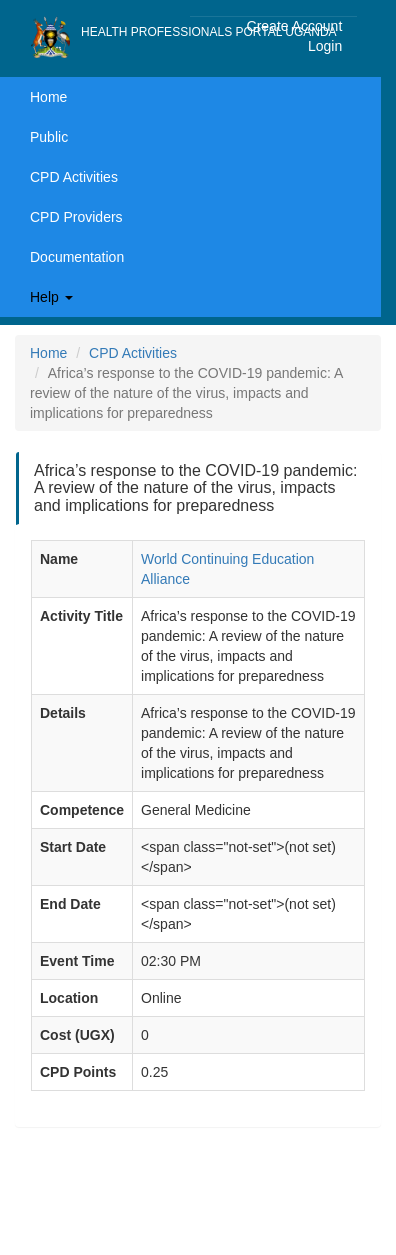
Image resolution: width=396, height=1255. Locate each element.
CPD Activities (74, 177)
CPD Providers (76, 217)
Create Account (295, 26)
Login (325, 46)
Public (49, 137)
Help (51, 297)
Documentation (77, 257)
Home (48, 97)
